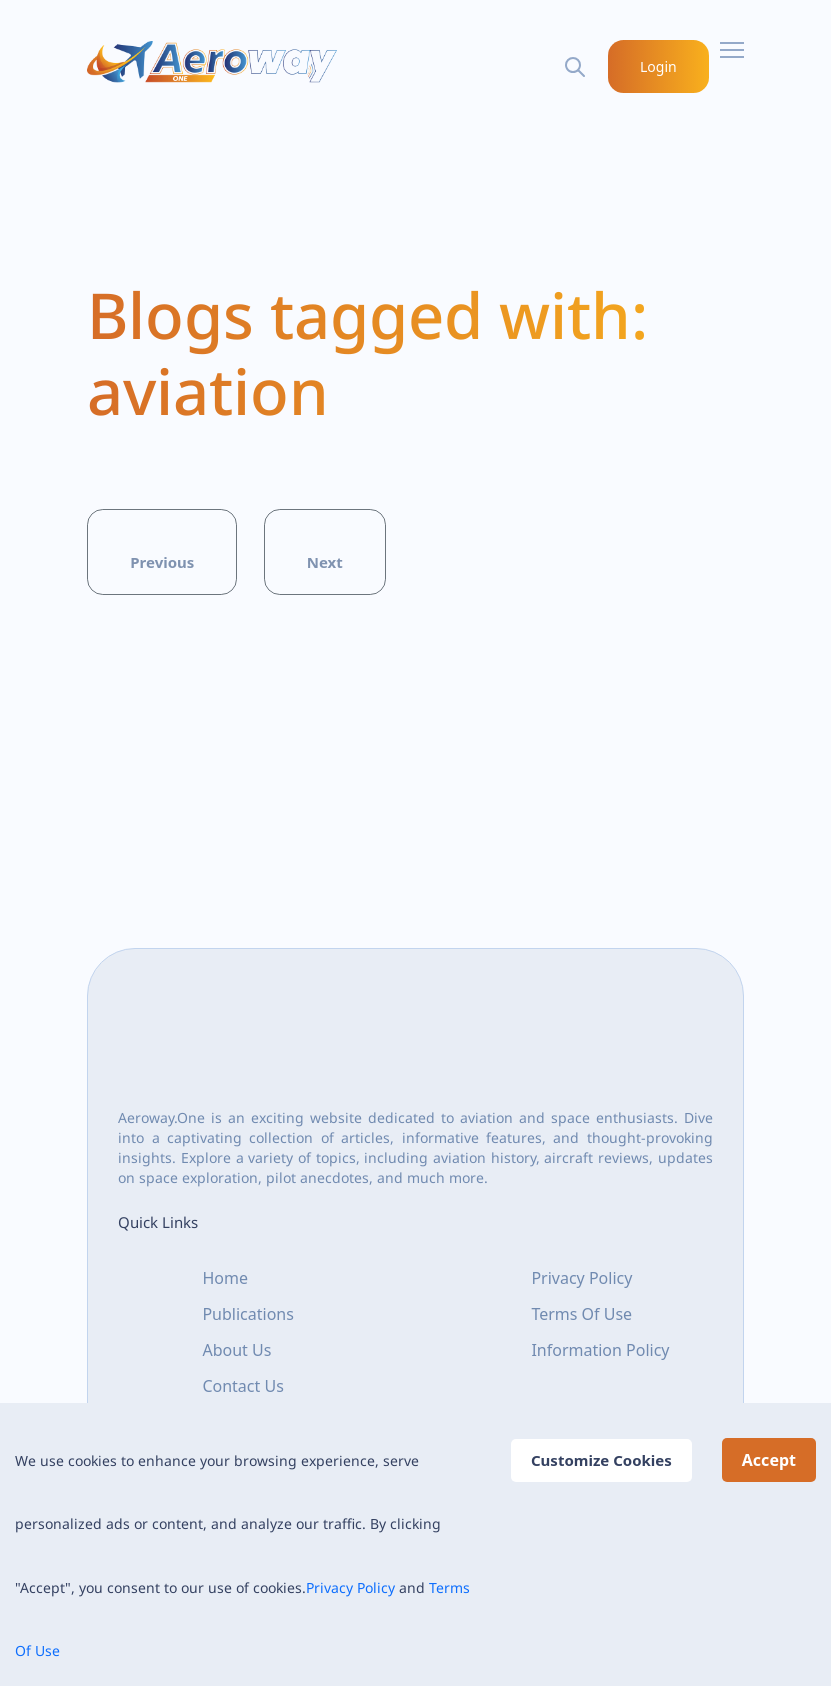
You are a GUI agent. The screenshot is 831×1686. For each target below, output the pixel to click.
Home (225, 1278)
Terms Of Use (581, 1314)
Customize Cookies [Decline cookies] (601, 1460)
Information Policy (600, 1350)
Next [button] (325, 562)
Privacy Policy (350, 1587)
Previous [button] (162, 562)
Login (659, 66)
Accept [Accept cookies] (769, 1460)
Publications (247, 1314)
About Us (236, 1350)
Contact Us (242, 1386)
